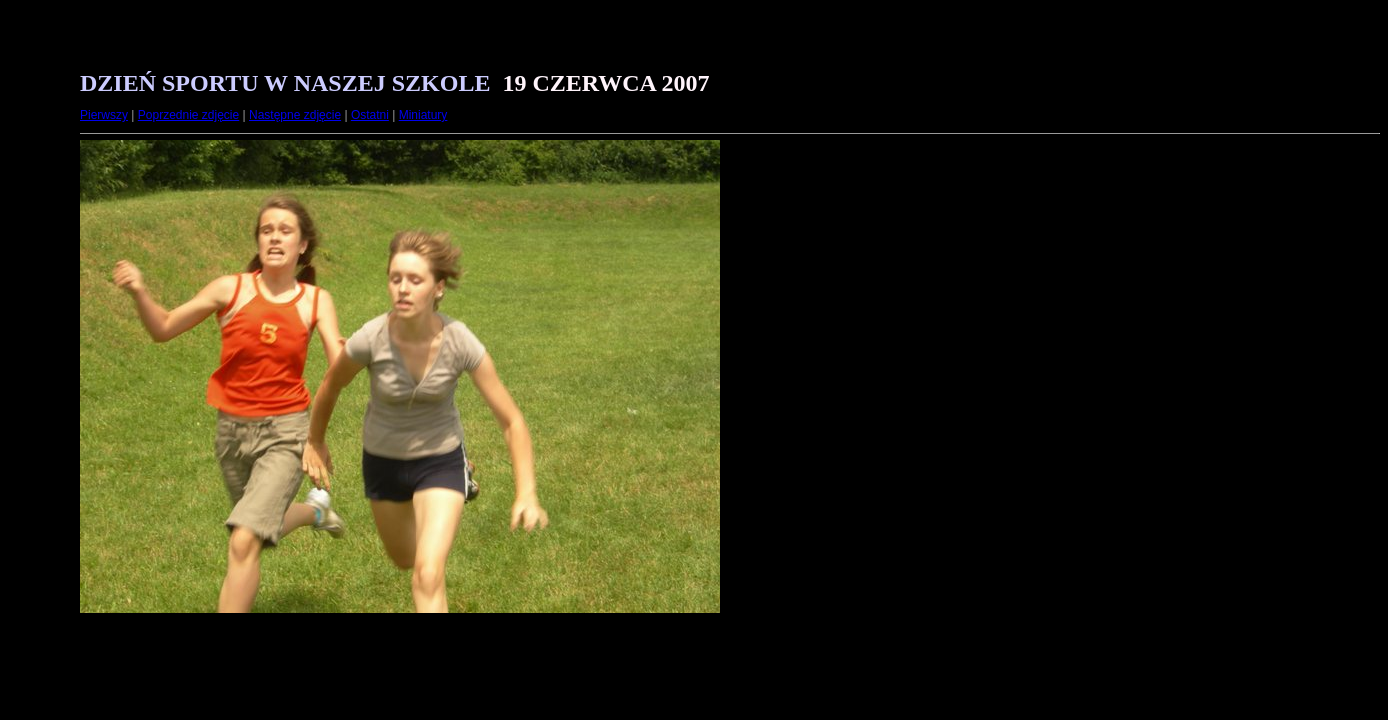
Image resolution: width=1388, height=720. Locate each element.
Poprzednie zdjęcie (188, 115)
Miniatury (423, 115)
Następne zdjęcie (295, 115)
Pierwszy (104, 115)
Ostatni (370, 115)
